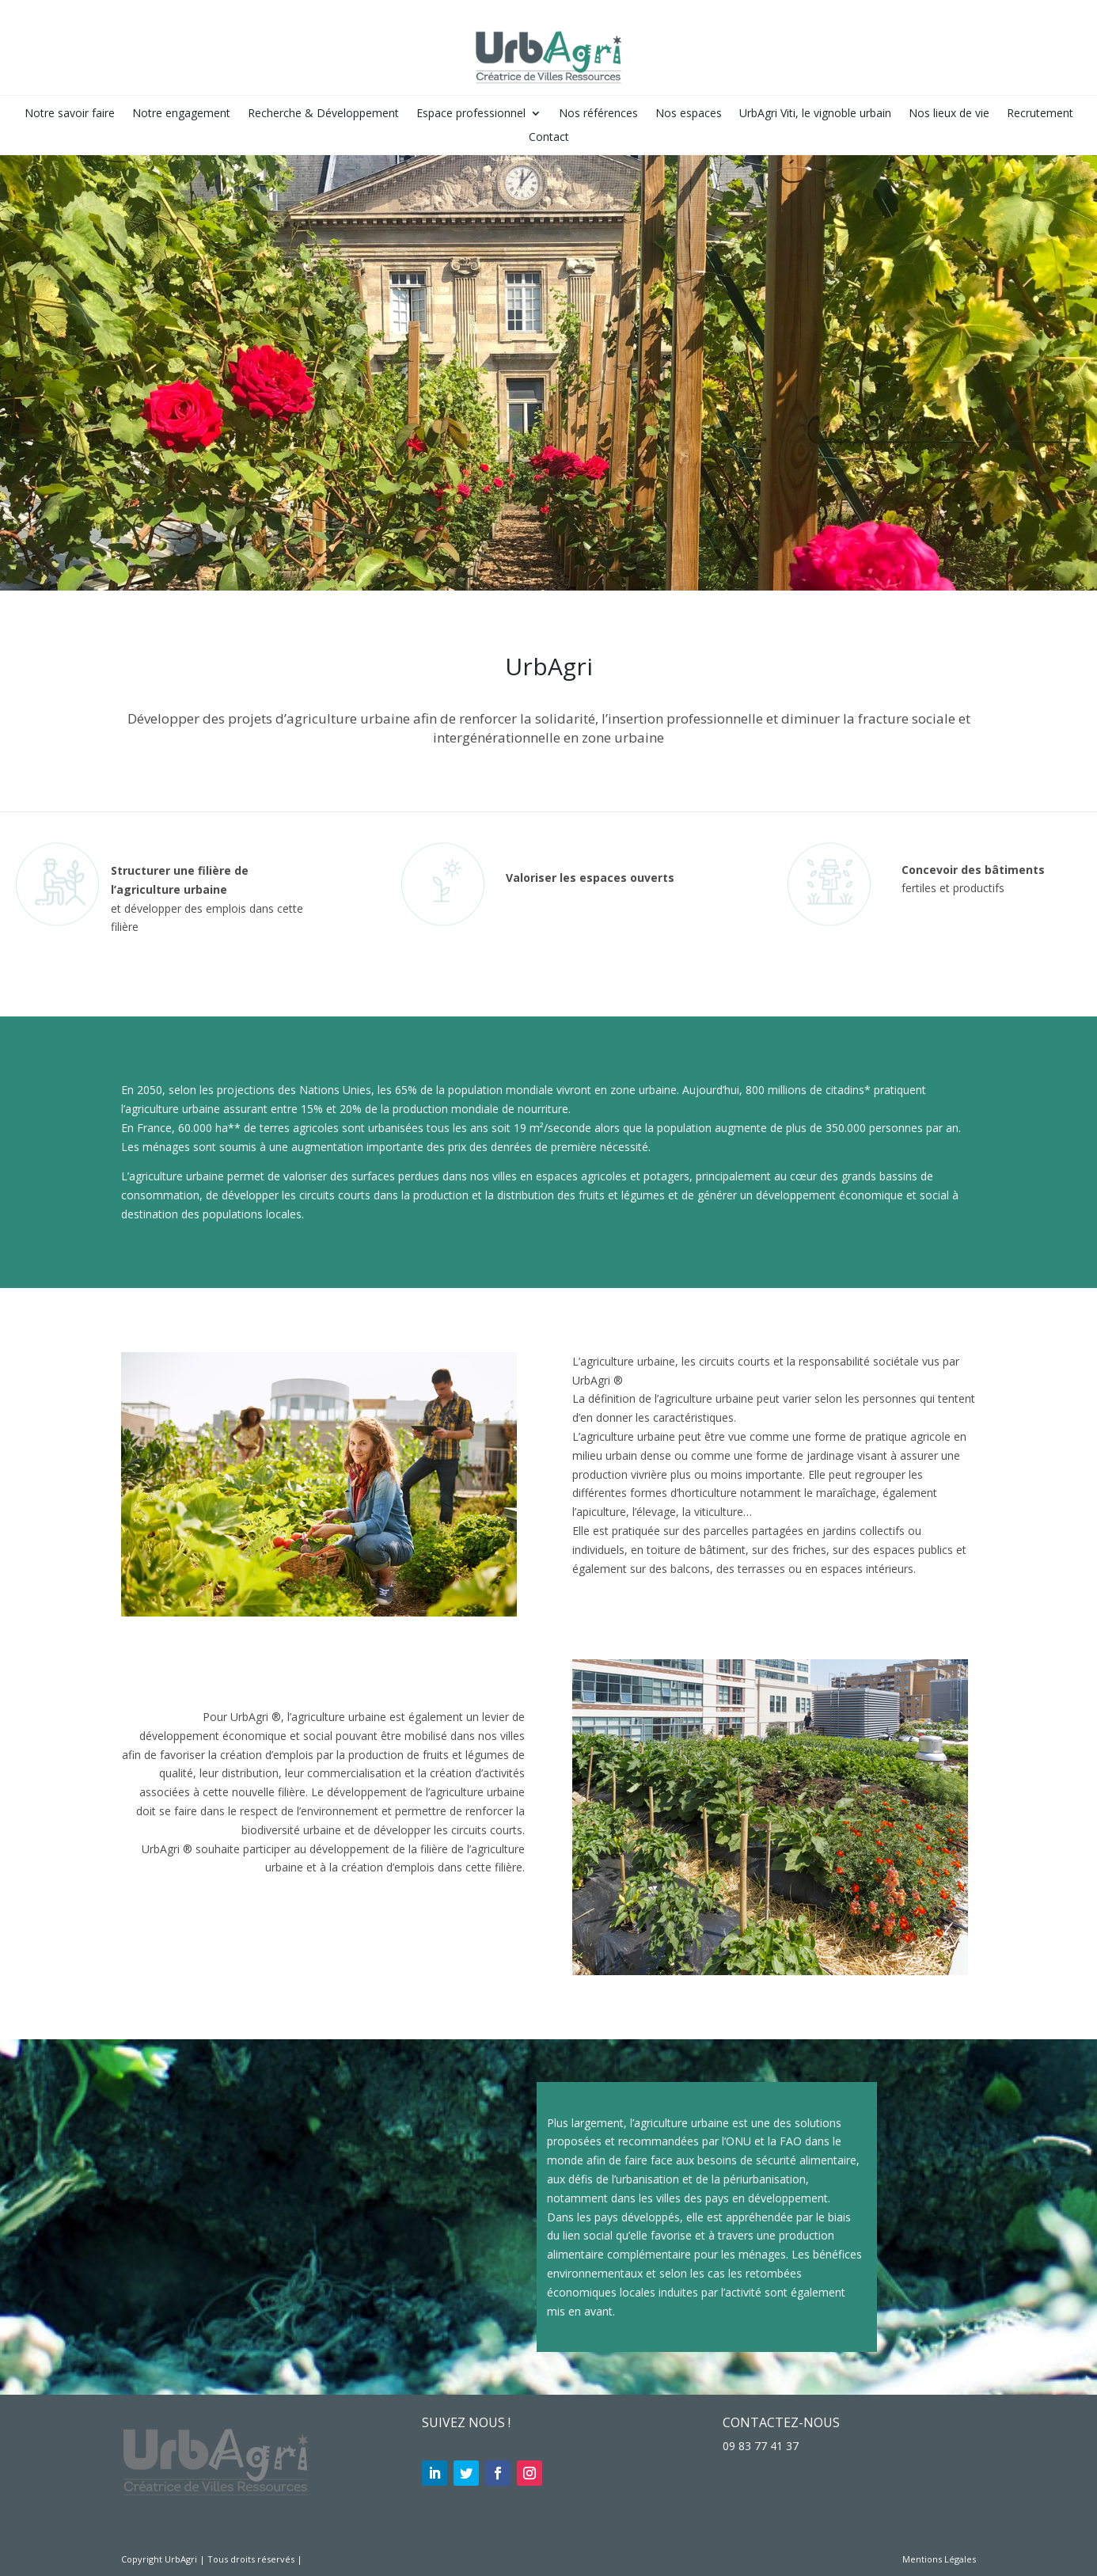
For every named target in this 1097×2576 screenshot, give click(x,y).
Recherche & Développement (323, 114)
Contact (549, 137)
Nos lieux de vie (949, 114)
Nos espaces (688, 114)
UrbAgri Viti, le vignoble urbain (815, 114)
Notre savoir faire (70, 114)
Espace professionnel (471, 114)
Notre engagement (181, 114)
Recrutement (1040, 114)
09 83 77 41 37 (761, 2445)
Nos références (598, 114)
